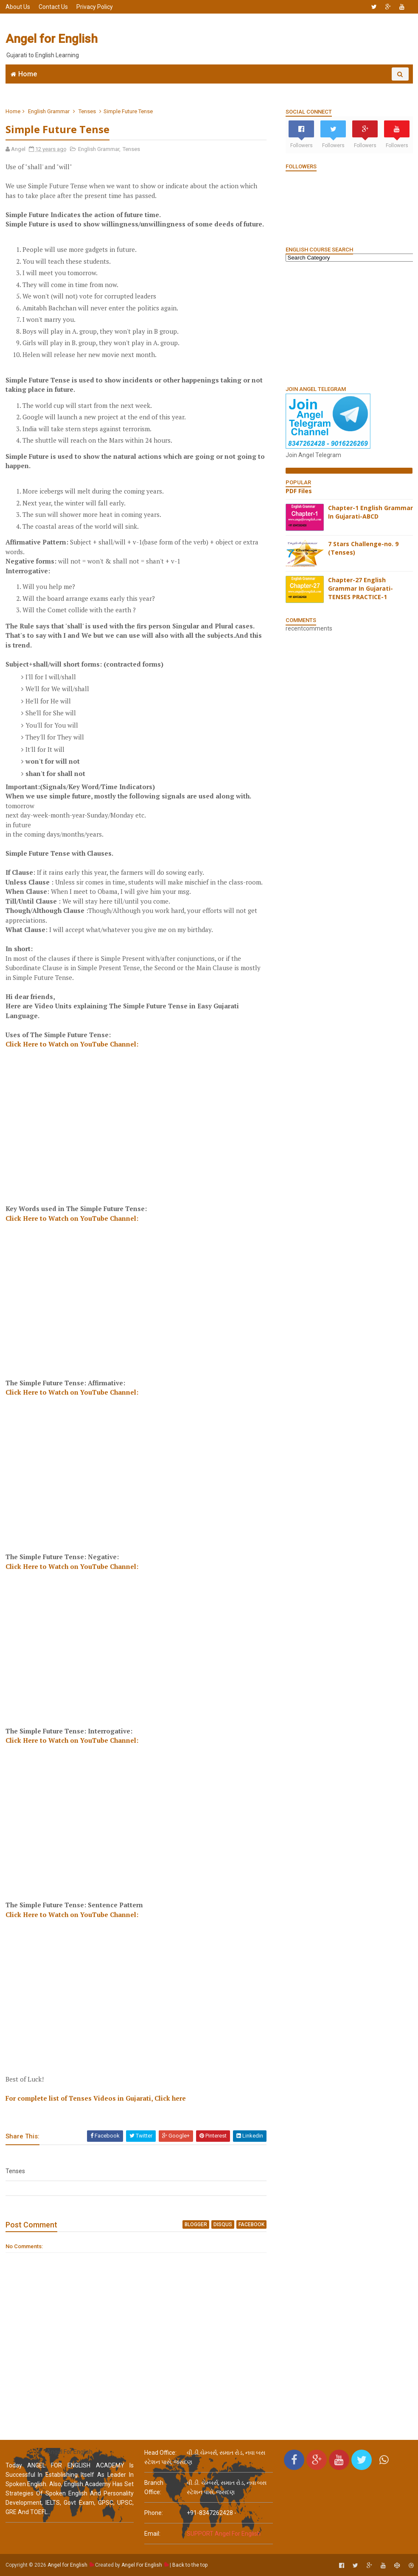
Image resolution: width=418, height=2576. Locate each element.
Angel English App (76, 87)
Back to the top (190, 2565)
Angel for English (52, 39)
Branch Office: (153, 2487)
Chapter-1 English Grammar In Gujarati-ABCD (370, 512)
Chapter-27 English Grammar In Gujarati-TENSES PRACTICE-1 (360, 588)
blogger (196, 2224)
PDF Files (299, 491)
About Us (18, 6)
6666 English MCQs (201, 87)
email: (152, 2533)
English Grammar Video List (355, 87)
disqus (222, 2224)
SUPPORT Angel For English (224, 2533)
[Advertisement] (258, 39)
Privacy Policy (94, 6)
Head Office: (160, 2452)
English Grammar (268, 87)
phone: (153, 2512)
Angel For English (141, 2565)
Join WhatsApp (137, 87)
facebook (251, 2224)
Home (27, 74)
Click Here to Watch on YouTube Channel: (72, 1044)
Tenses (87, 111)
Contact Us (53, 6)
